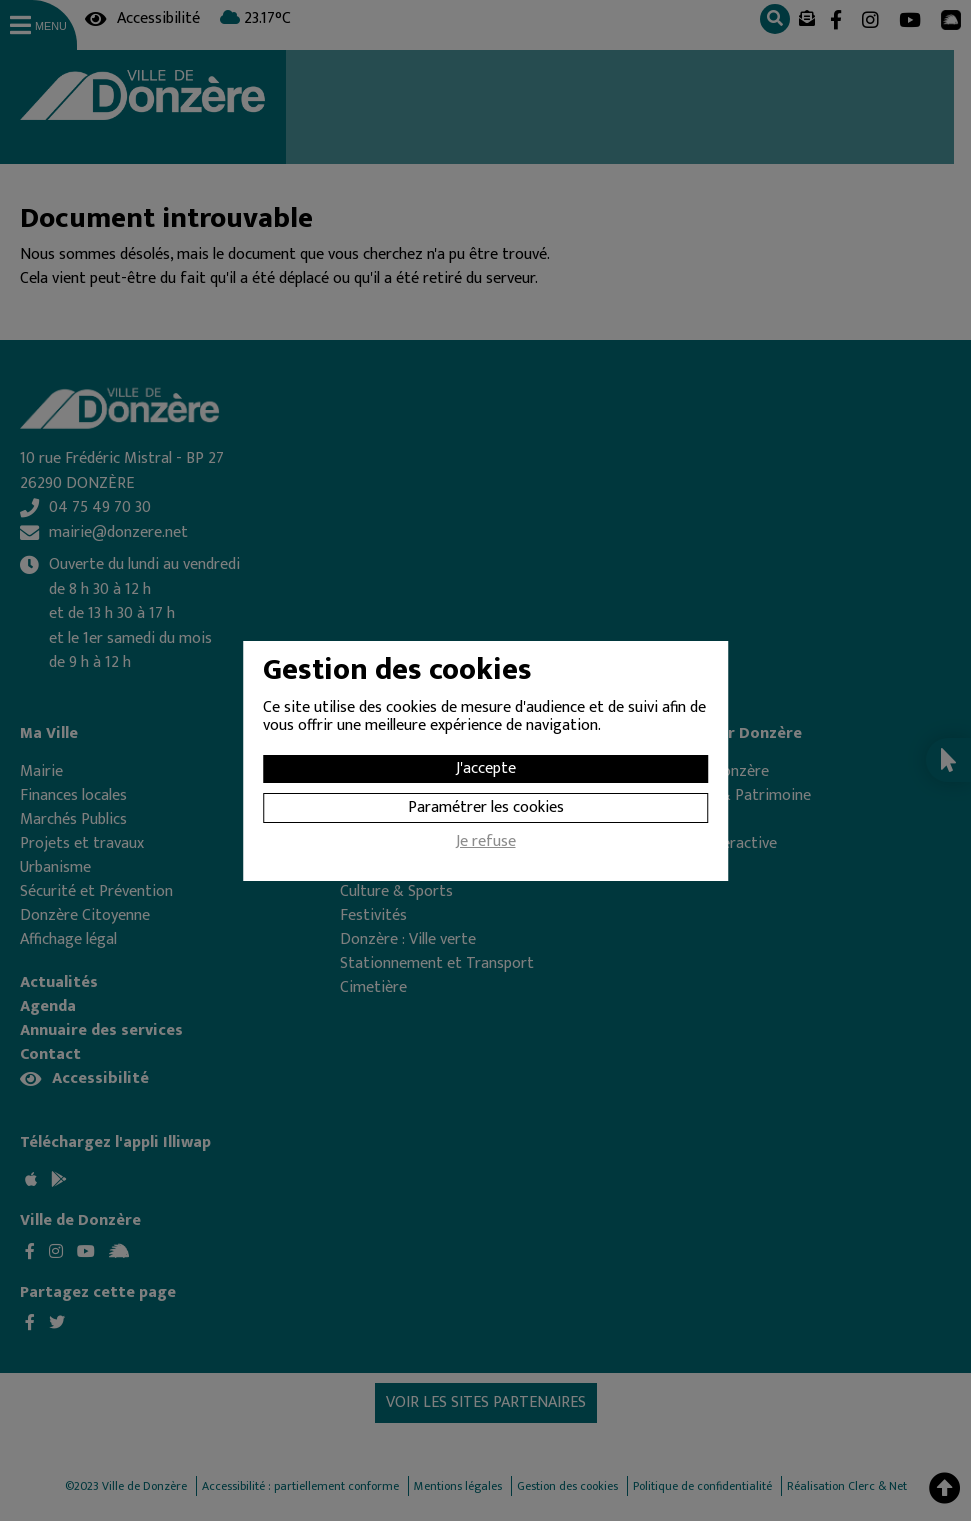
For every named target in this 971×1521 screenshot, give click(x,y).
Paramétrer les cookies (486, 807)
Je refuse (486, 844)
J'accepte (486, 768)
